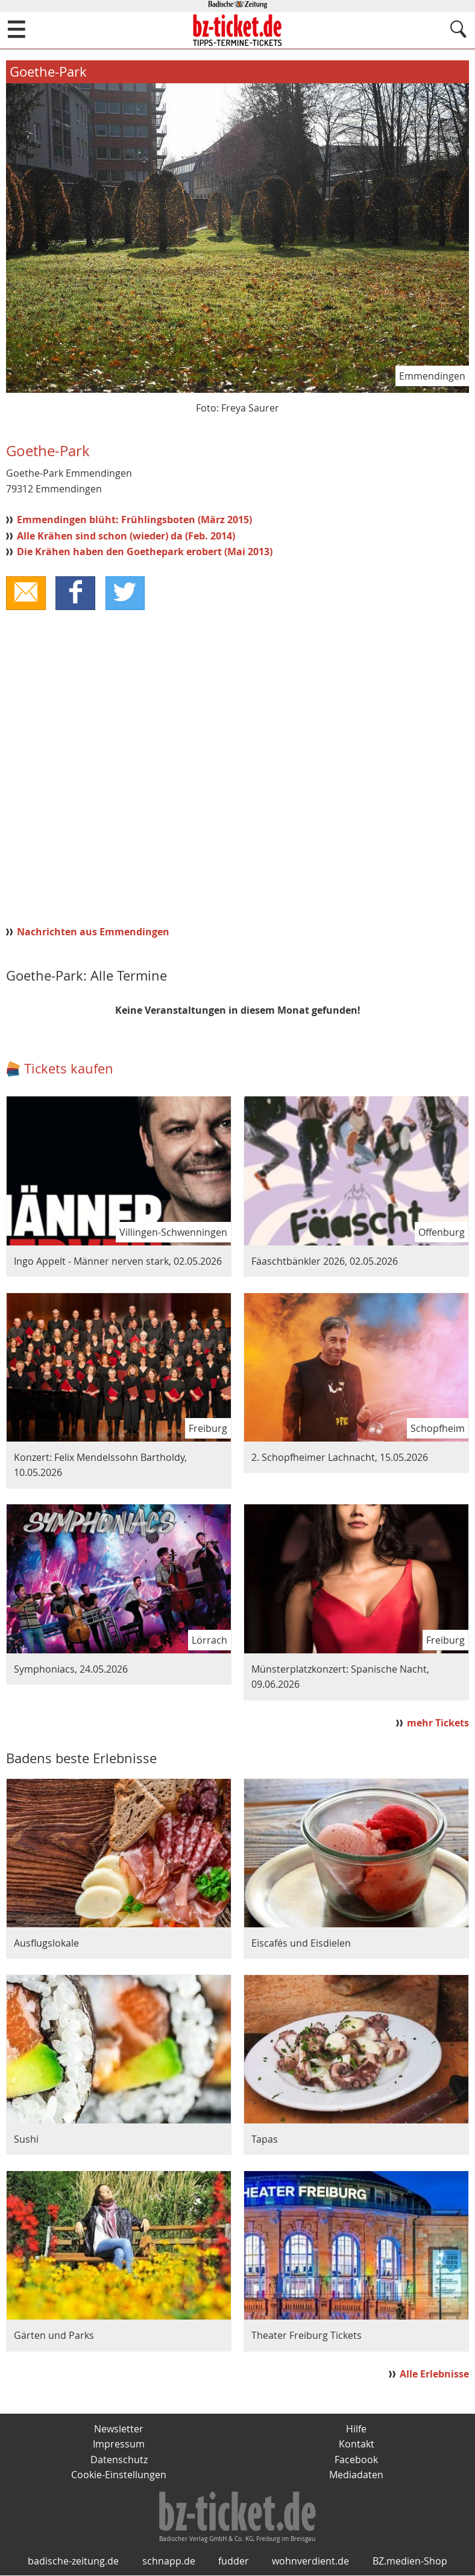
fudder (233, 2561)
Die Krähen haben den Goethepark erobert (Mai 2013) (144, 551)
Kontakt (356, 2444)
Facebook (356, 2459)
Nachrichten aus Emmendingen (93, 931)
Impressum (119, 2444)
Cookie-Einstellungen (118, 2475)
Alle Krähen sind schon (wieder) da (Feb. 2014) (126, 535)
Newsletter (118, 2428)
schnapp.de (168, 2561)
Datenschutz (119, 2459)
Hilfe (356, 2428)
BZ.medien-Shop (410, 2561)
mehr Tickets (438, 1722)
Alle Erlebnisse (434, 2373)
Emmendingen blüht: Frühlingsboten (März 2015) (134, 519)
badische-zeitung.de (73, 2561)
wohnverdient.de (310, 2561)
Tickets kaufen (68, 1069)
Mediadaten (356, 2475)
